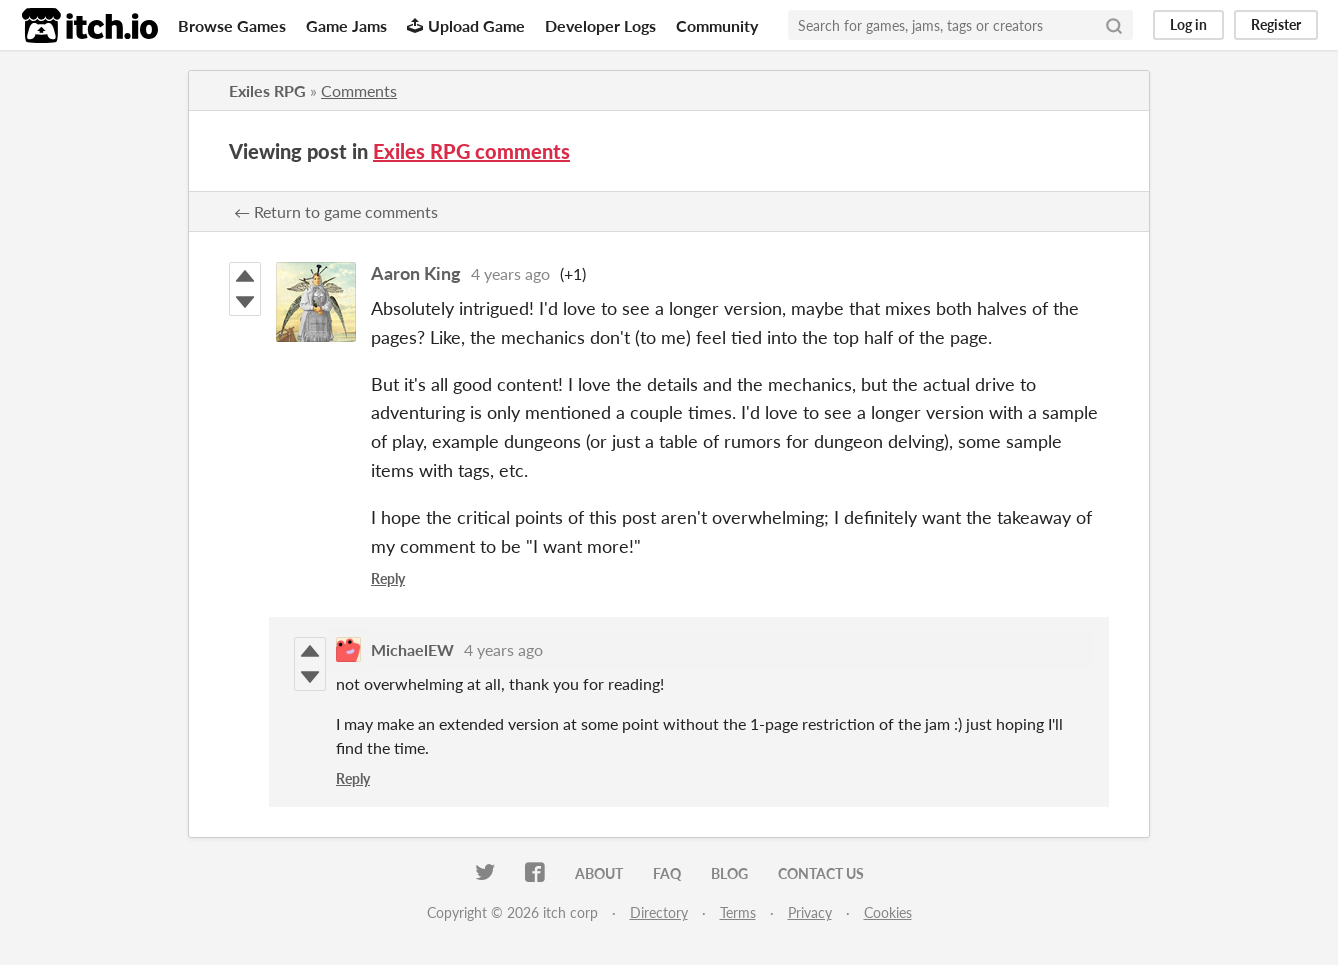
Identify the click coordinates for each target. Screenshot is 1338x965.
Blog (729, 873)
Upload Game (466, 25)
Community (717, 25)
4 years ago (510, 273)
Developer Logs (600, 25)
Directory (659, 912)
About (599, 873)
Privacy (810, 912)
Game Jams (346, 25)
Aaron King (416, 273)
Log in (1188, 24)
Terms (738, 912)
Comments (359, 90)
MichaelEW (412, 649)
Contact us (821, 873)
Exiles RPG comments (471, 151)
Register (1276, 24)
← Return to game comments (336, 211)
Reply (388, 578)
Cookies (888, 912)
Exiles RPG (267, 90)
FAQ (667, 873)
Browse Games (232, 25)
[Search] (1114, 25)
